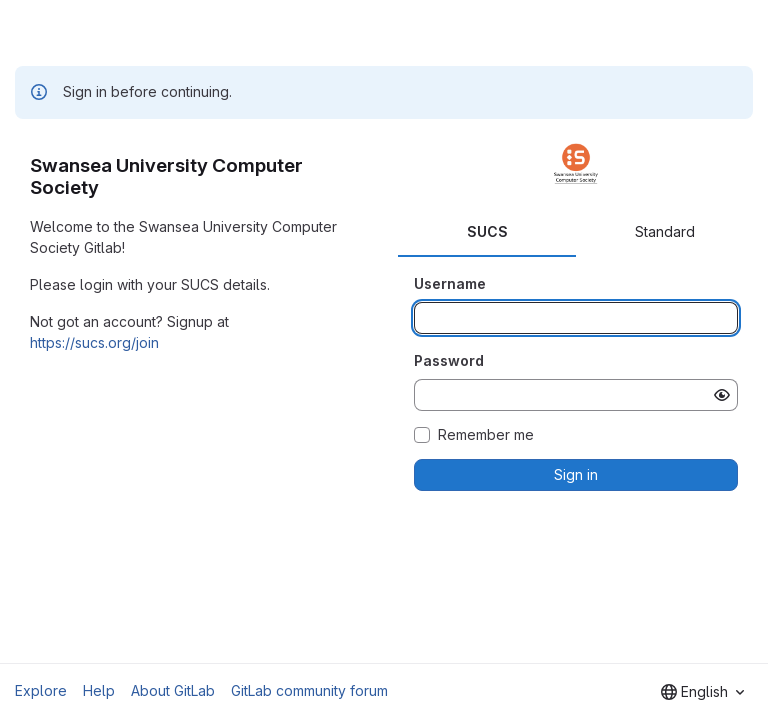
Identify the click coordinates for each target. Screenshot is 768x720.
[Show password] (722, 395)
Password (449, 360)
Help (99, 690)
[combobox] (702, 692)
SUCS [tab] (487, 231)
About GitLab (173, 690)
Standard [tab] (665, 231)
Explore (41, 690)
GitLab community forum (309, 690)
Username (450, 283)
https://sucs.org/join (94, 342)
